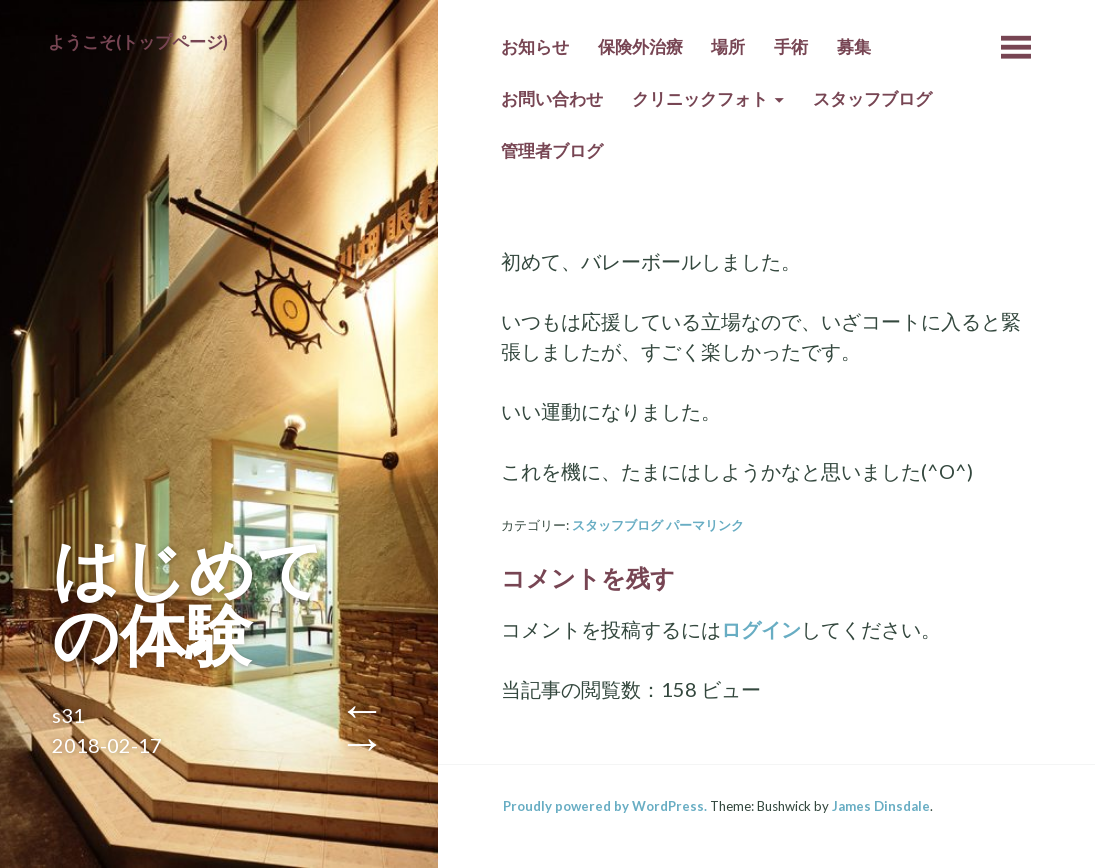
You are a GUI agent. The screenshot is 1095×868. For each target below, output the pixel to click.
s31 (68, 715)
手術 (791, 47)
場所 (728, 47)
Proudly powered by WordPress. (605, 806)
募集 (854, 47)
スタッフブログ (872, 99)
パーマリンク (705, 525)
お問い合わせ (552, 99)
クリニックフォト (700, 99)
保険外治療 (640, 47)
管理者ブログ (552, 151)
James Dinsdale (881, 806)
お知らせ (535, 47)
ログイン (761, 629)
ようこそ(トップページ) (138, 42)
